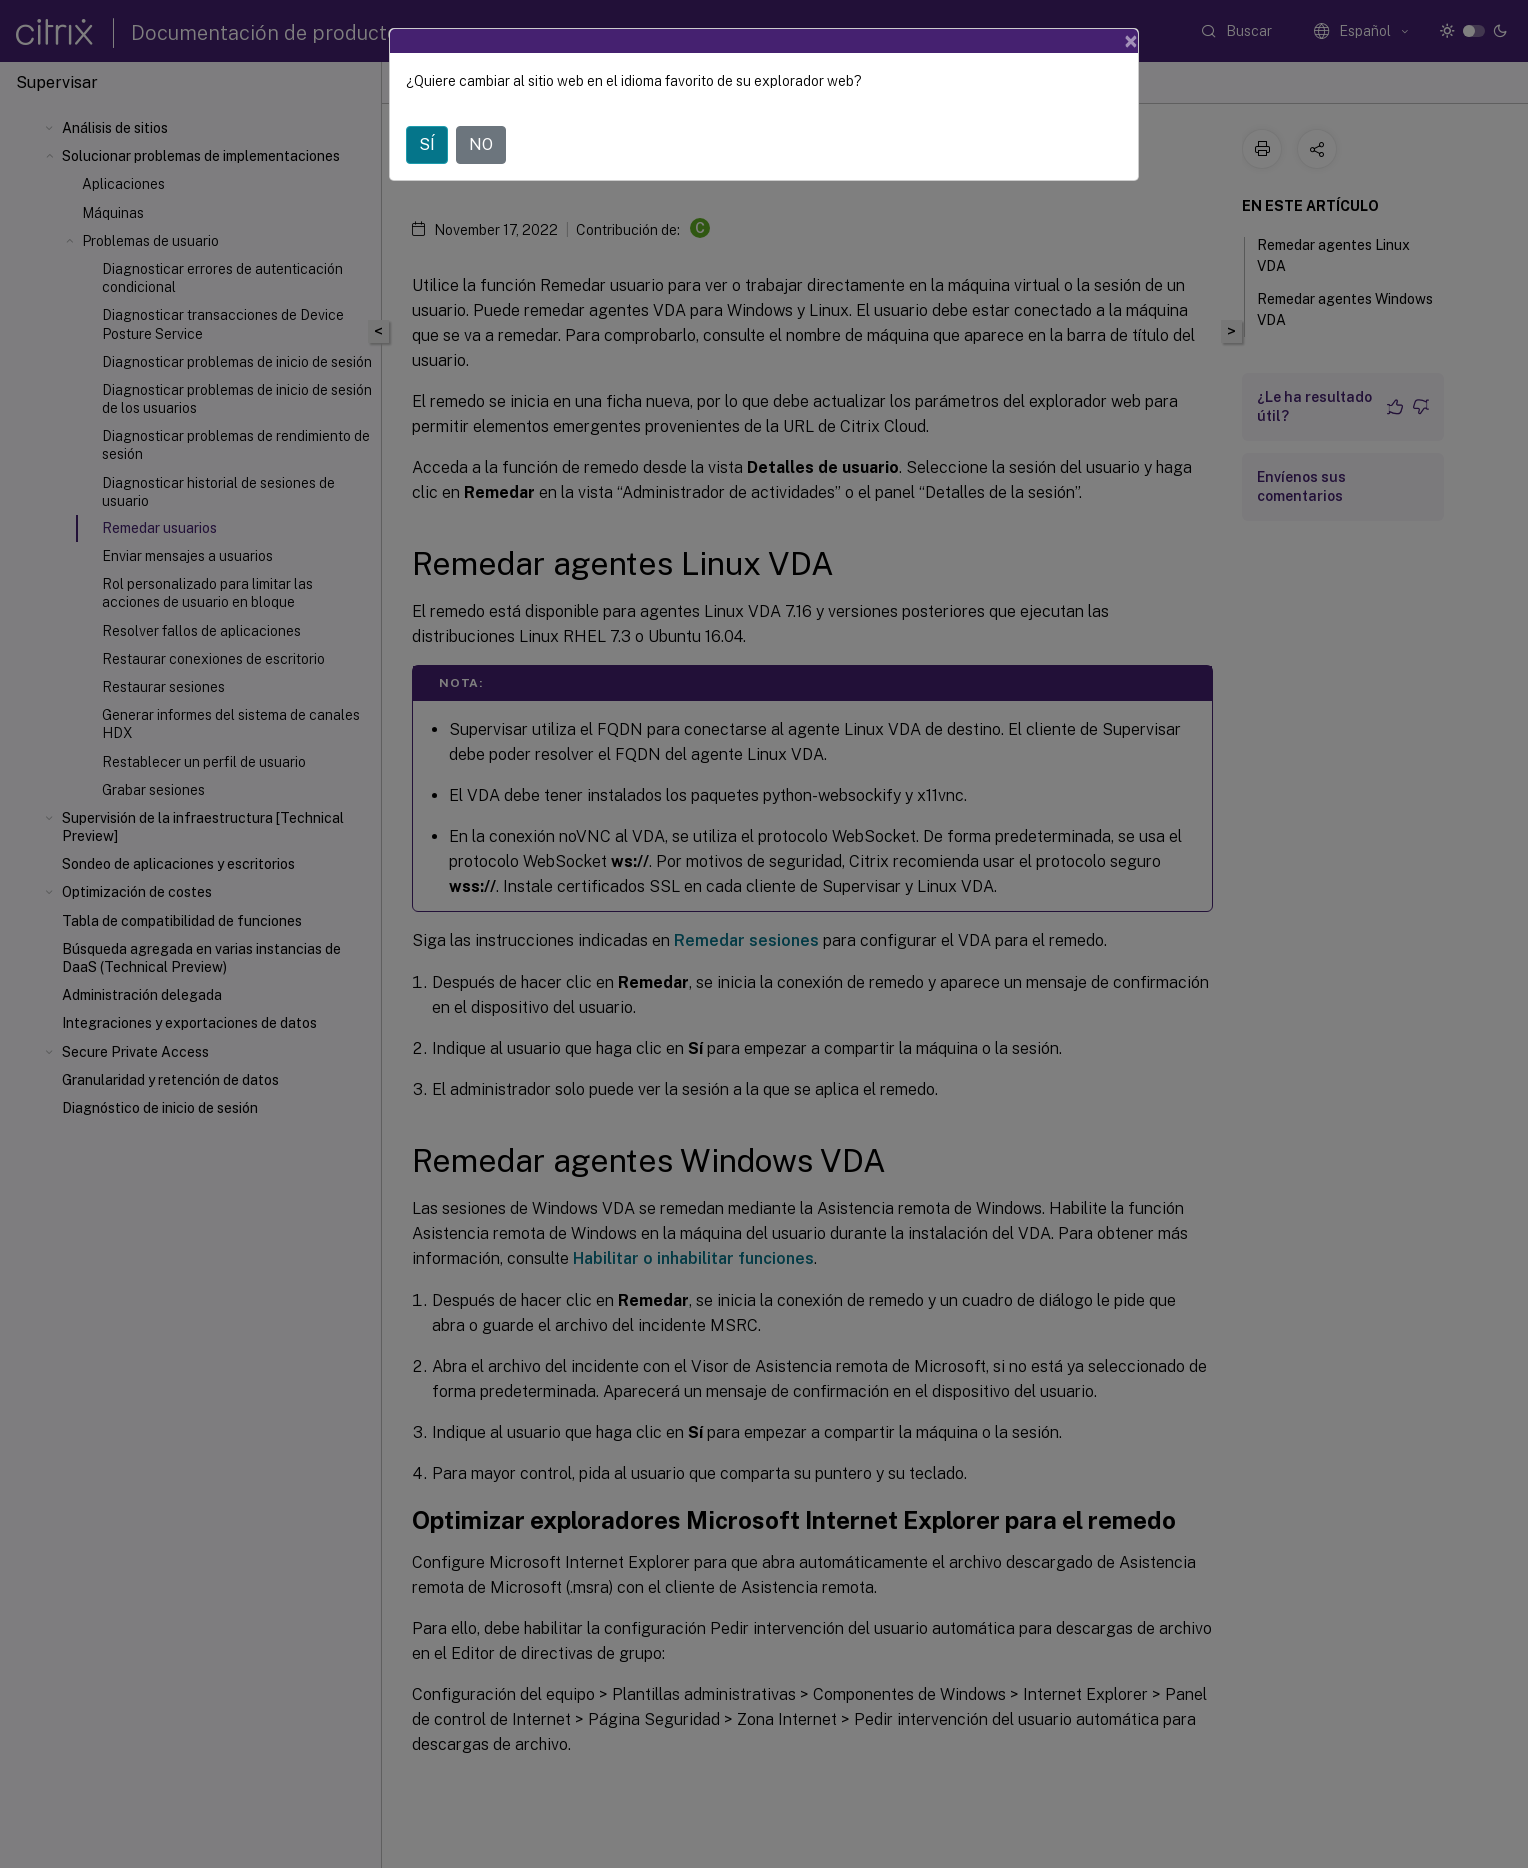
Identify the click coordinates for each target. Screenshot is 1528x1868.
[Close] (1131, 41)
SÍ (427, 144)
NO (481, 144)
